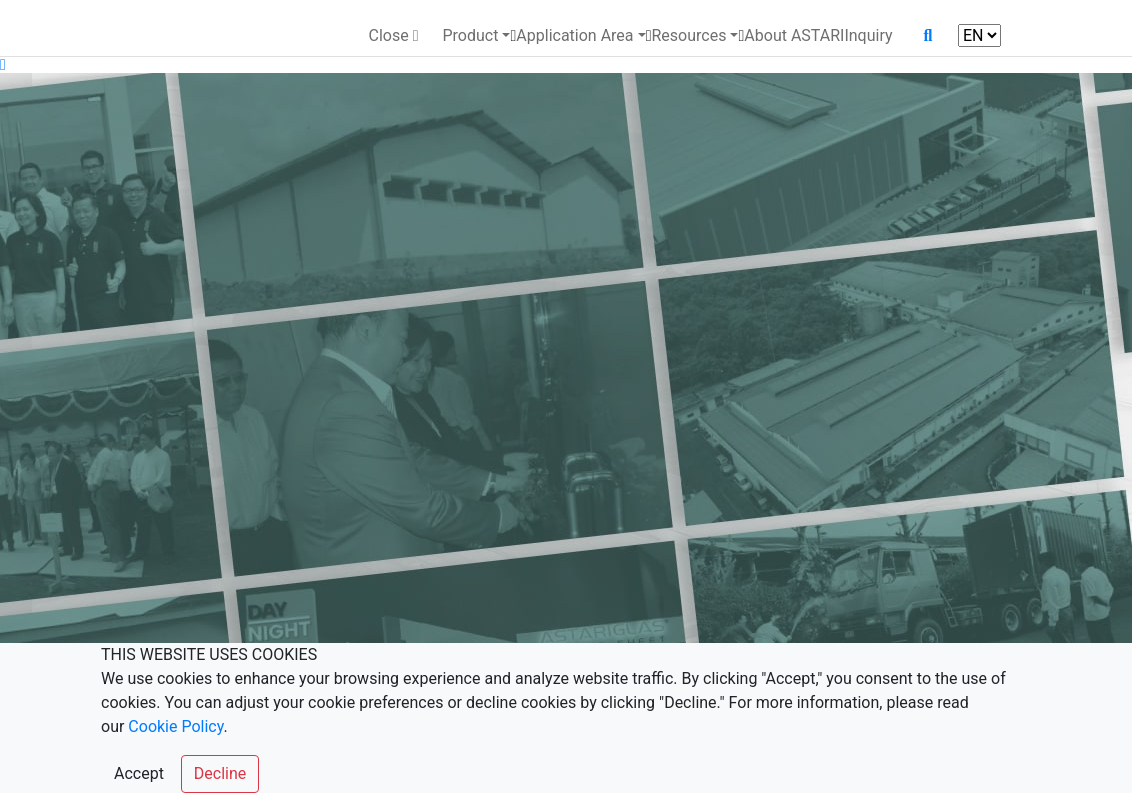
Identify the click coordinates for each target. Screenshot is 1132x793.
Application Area (574, 35)
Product (470, 35)
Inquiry (868, 35)
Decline (220, 773)
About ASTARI (794, 35)
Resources (688, 35)
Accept (139, 773)
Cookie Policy (175, 726)
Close (393, 35)
